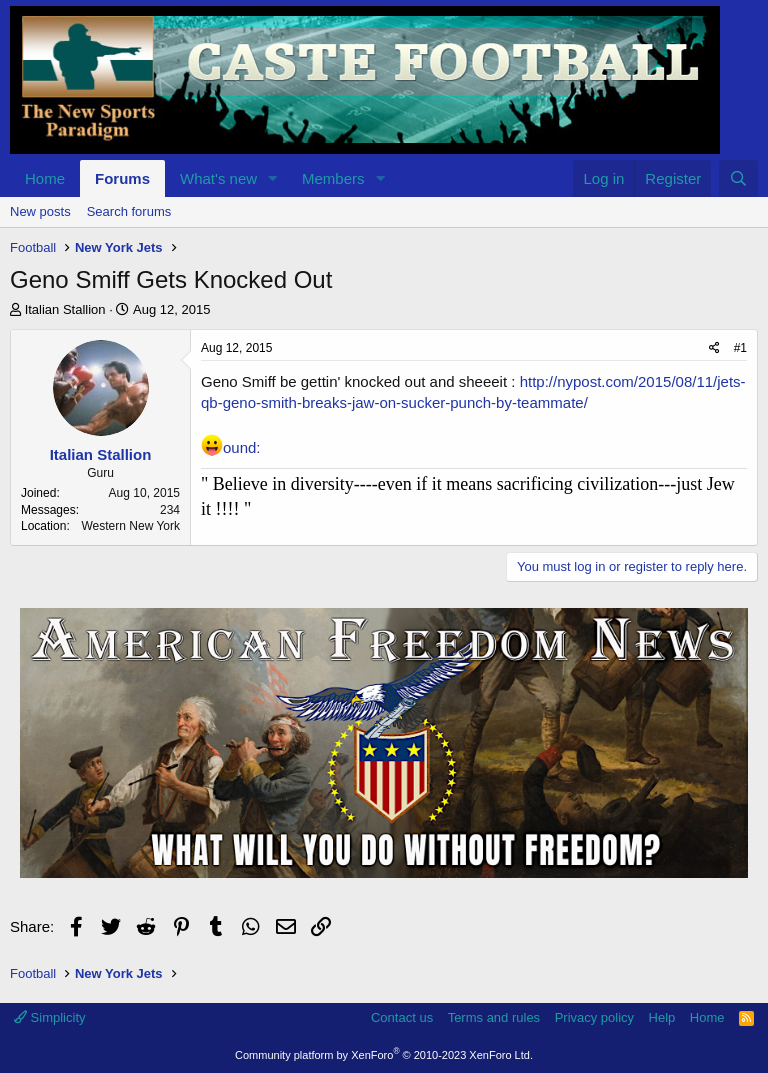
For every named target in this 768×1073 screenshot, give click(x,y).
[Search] (738, 178)
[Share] (714, 348)
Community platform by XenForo (384, 1055)
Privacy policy (594, 1017)
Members (333, 178)
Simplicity (50, 1017)
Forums (122, 178)
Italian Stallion (65, 309)
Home (45, 178)
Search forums (129, 211)
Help (662, 1017)
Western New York (131, 526)
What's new (218, 178)
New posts (40, 211)
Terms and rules (494, 1017)
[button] (273, 178)
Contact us (402, 1017)
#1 (740, 348)
